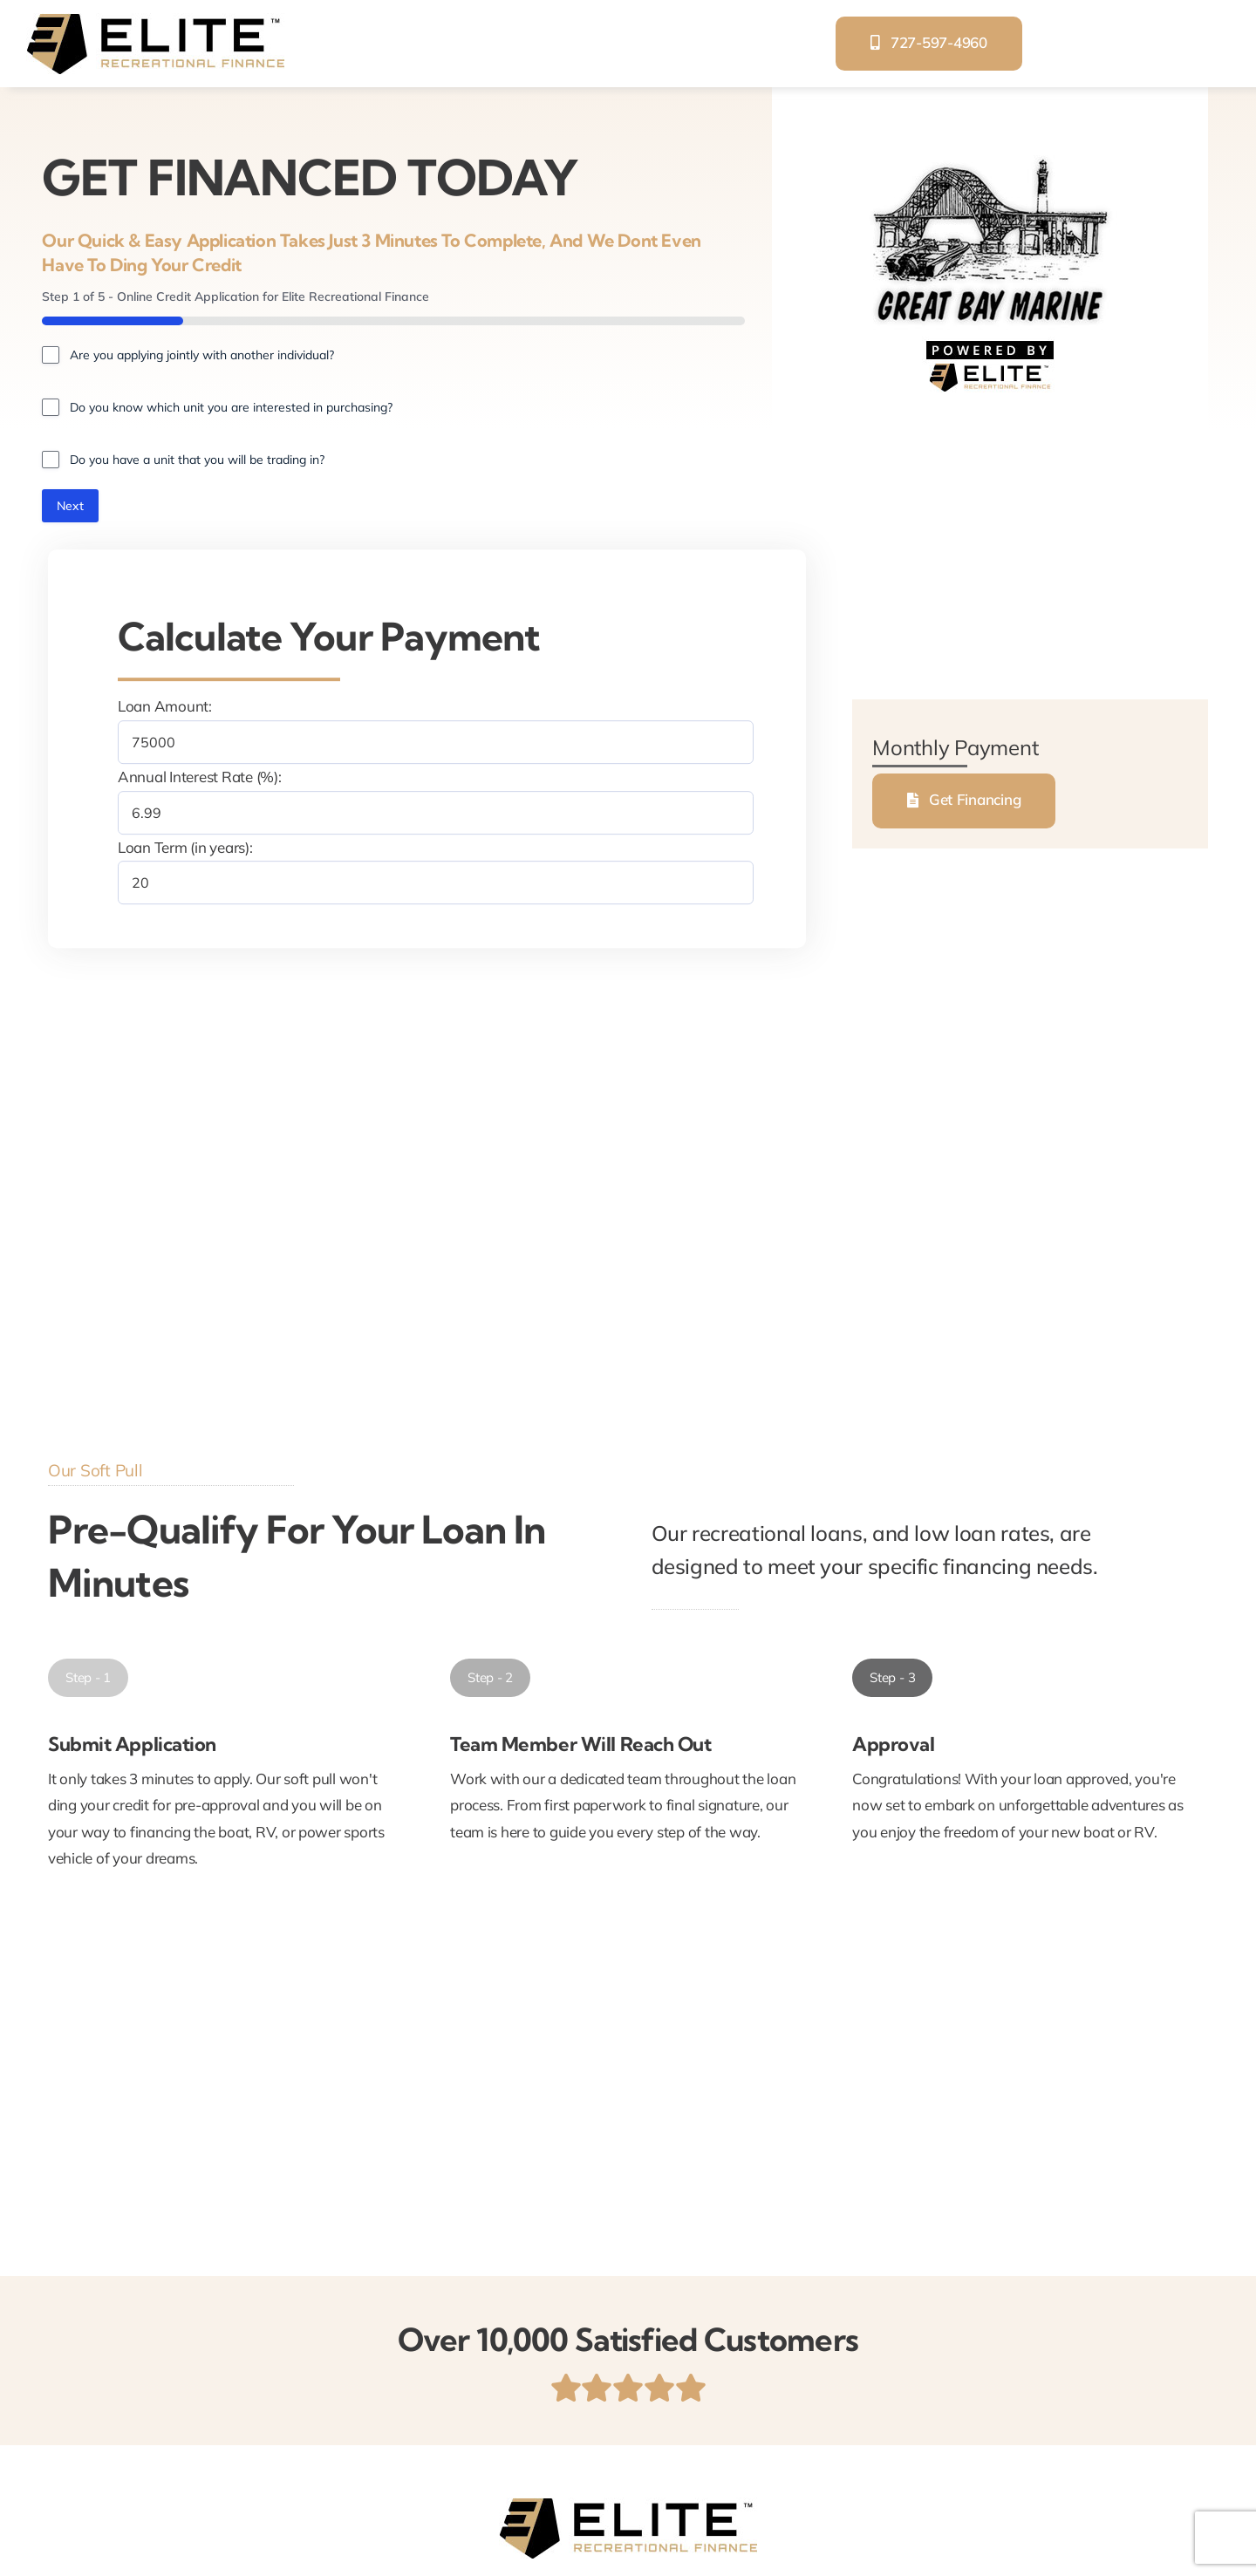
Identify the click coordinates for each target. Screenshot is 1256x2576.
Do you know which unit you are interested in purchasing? (231, 407)
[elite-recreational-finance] (155, 20)
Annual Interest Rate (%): (200, 776)
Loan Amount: (165, 707)
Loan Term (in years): (185, 847)
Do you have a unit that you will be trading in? (197, 459)
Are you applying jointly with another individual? (202, 355)
